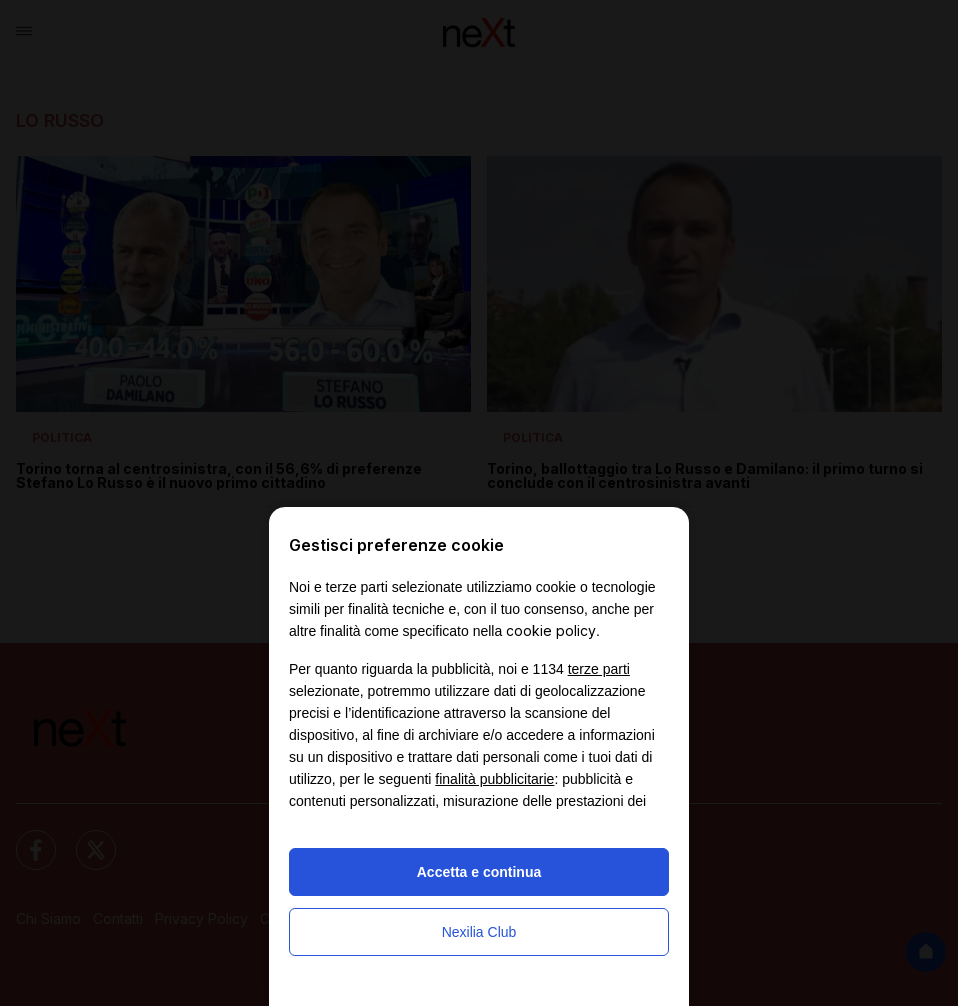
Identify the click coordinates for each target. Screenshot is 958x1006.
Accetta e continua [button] (479, 872)
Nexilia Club (479, 932)
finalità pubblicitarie (494, 779)
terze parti (599, 669)
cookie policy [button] (551, 630)
